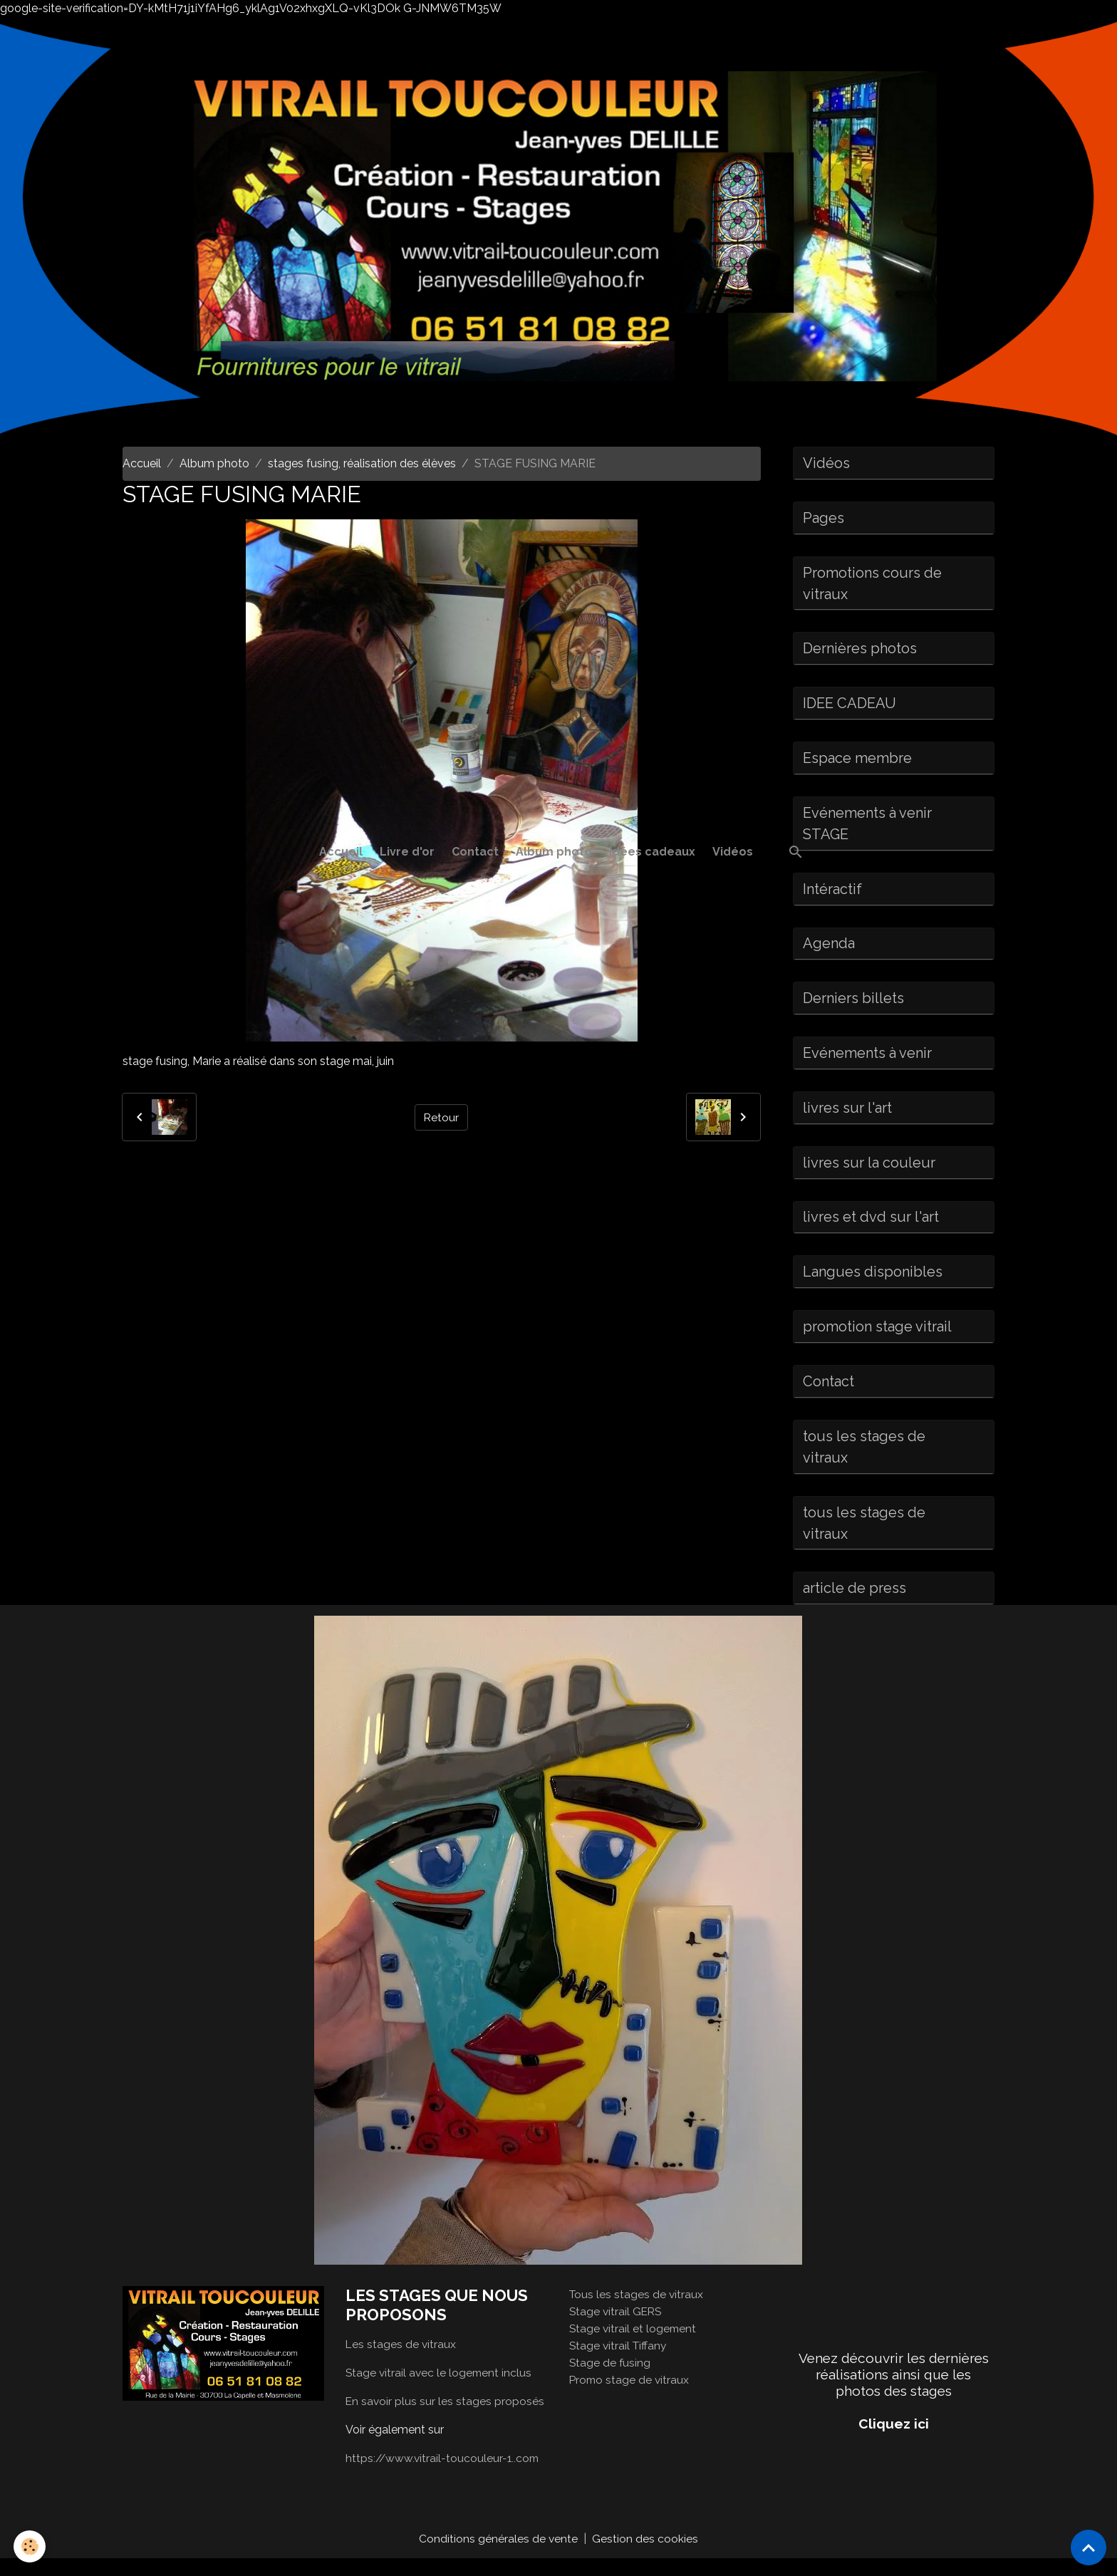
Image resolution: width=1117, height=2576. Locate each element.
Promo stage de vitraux (630, 2397)
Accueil (341, 851)
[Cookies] (30, 2546)
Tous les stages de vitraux (637, 2311)
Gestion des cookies (646, 2555)
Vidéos (732, 851)
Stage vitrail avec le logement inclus (440, 2389)
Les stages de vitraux (401, 2361)
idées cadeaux (652, 851)
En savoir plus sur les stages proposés (446, 2418)
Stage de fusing (610, 2380)
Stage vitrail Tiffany (619, 2362)
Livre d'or (407, 851)
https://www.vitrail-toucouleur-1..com (444, 2475)
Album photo (554, 851)
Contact (475, 851)
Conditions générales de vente (498, 2555)
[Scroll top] (1088, 2547)
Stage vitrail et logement (634, 2345)
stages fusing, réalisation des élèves (362, 463)
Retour (441, 1116)
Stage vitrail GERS (617, 2328)
